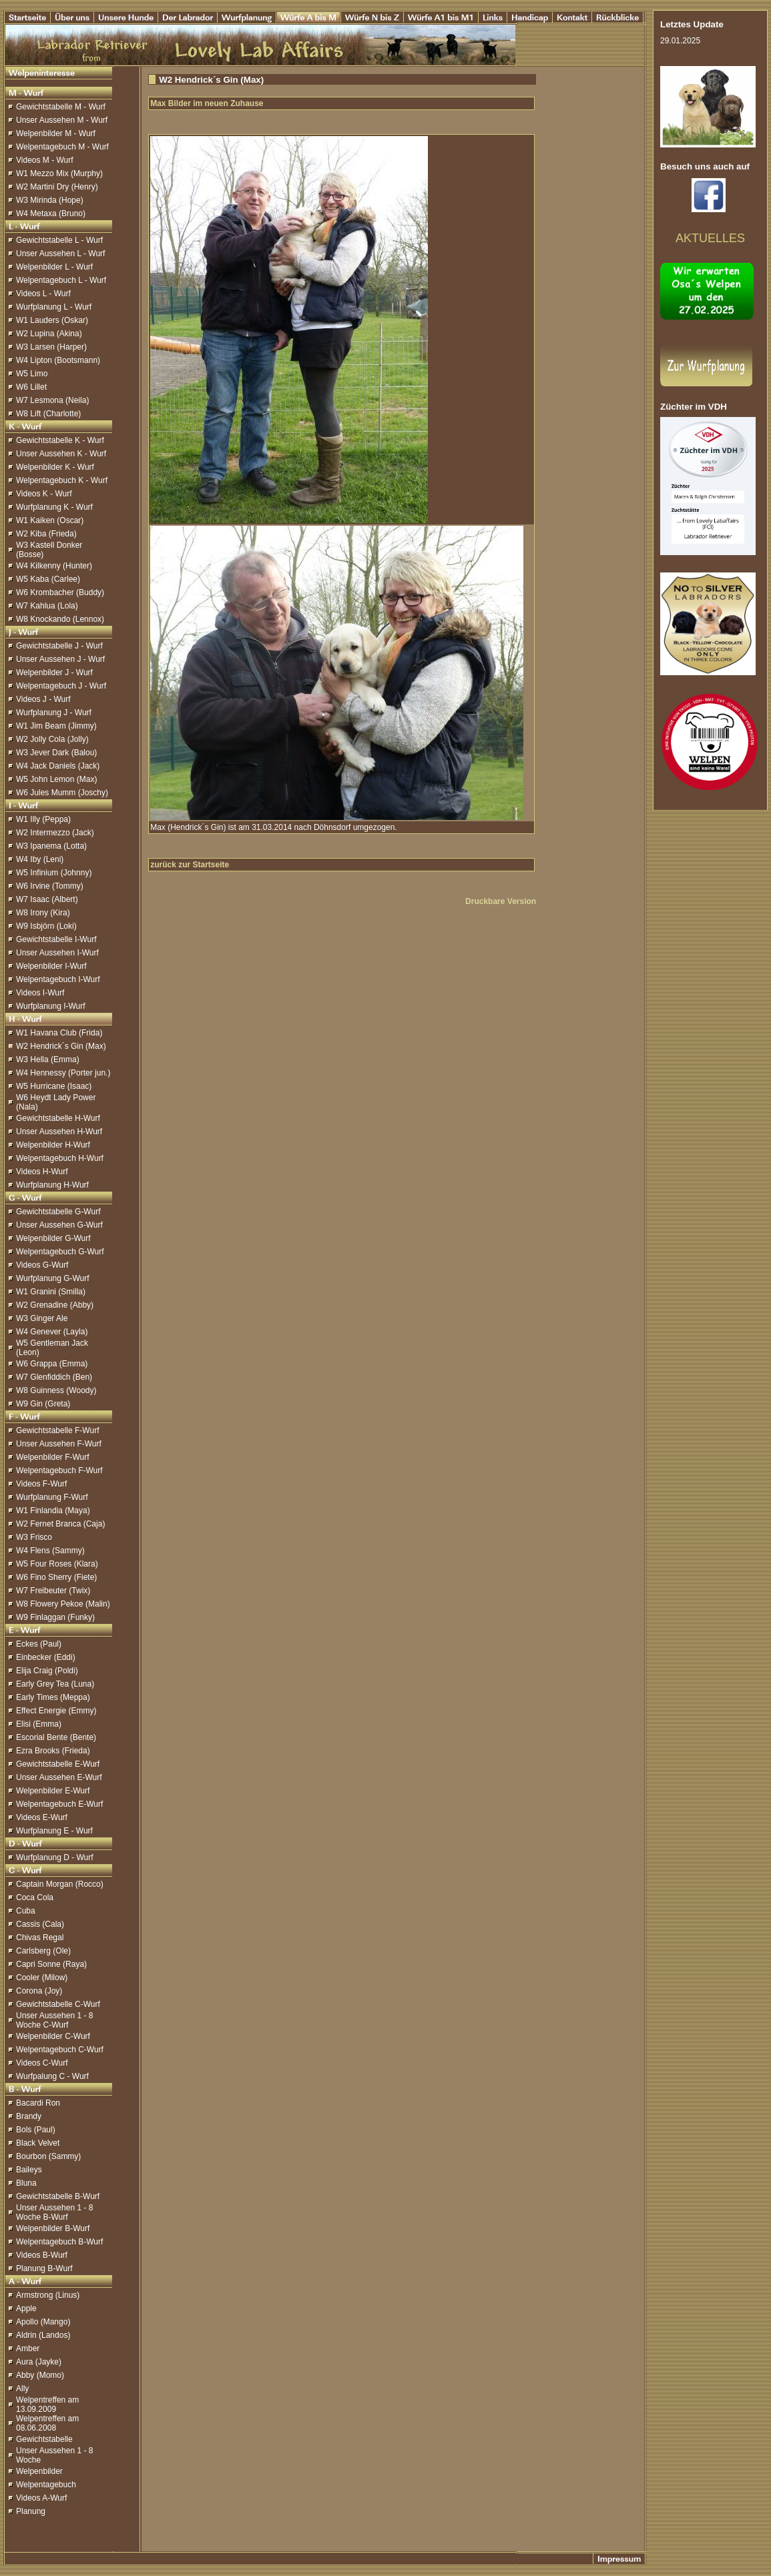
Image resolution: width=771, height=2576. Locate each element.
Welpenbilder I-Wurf (51, 966)
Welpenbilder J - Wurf (54, 672)
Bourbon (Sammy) (48, 2156)
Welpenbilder (39, 2471)
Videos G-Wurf (42, 1265)
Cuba (25, 1910)
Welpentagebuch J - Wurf (61, 686)
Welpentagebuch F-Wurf (59, 1470)
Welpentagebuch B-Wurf (59, 2241)
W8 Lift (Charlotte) (48, 413)
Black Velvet (37, 2143)
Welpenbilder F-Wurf (52, 1457)
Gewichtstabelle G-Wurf (58, 1211)
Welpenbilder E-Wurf (52, 1790)
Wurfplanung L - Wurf (53, 307)
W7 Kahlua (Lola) (47, 605)
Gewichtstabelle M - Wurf (60, 106)
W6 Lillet (31, 387)
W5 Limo (31, 373)
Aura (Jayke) (38, 2362)
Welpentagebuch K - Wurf (61, 480)
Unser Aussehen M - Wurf (61, 120)
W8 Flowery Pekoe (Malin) (63, 1604)
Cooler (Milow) (41, 1977)
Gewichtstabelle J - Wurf (59, 646)
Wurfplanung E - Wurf (54, 1830)
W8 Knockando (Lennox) (60, 619)
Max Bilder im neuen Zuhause (206, 103)
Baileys (29, 2169)
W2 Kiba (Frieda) (46, 533)
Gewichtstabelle (44, 2439)
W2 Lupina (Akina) (49, 333)
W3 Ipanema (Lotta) (51, 846)
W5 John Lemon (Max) (56, 779)
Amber (27, 2348)
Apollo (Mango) (43, 2321)
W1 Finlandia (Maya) (53, 1510)
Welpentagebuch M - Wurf (62, 146)
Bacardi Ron (38, 2103)
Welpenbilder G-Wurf (53, 1238)
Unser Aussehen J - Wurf (60, 659)
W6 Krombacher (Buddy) (60, 592)
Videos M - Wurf (44, 160)
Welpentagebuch (46, 2484)
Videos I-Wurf (40, 992)
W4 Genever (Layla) (51, 1331)
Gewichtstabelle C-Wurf (58, 2004)
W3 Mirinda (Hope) (49, 200)
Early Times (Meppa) (53, 1697)
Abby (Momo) (40, 2375)
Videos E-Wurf (41, 1817)
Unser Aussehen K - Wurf (61, 453)
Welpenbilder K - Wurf (55, 467)
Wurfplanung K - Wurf (54, 507)
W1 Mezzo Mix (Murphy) (59, 173)
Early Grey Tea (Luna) (55, 1684)
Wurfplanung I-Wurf (50, 1006)
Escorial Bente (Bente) (56, 1737)
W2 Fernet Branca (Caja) (60, 1524)
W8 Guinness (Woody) (56, 1390)
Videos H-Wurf (42, 1171)
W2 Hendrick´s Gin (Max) (61, 1046)
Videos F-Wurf (41, 1483)
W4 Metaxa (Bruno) (50, 213)
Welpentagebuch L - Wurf (61, 280)
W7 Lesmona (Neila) (52, 400)
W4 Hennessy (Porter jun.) (63, 1073)
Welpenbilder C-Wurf (53, 2036)
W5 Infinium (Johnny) (53, 872)
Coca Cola (34, 1897)
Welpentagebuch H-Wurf (59, 1158)
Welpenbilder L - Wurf (54, 267)
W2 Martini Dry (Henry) (57, 186)
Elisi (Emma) (38, 1724)
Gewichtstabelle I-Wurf (56, 939)
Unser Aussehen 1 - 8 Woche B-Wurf (54, 2212)
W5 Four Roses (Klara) (57, 1564)
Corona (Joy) (39, 1991)
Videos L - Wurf (43, 293)
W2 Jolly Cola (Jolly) (52, 739)
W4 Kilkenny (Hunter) (54, 565)
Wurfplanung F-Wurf (52, 1497)
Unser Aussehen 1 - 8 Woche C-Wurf (54, 2020)
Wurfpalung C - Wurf (52, 2076)
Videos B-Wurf (41, 2255)
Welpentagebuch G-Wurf (60, 1251)
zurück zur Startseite (189, 864)
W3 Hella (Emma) (47, 1059)
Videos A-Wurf (41, 2498)
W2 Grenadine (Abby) (54, 1305)
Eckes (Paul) (38, 1644)
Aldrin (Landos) (43, 2335)
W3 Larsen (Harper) (51, 347)
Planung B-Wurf (44, 2268)
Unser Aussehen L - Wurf (60, 253)
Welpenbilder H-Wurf (53, 1145)
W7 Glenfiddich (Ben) (54, 1377)
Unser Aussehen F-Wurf (58, 1443)
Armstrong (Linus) (47, 2295)
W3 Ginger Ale (41, 1318)
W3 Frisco (34, 1537)
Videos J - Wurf (43, 699)
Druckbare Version (500, 901)
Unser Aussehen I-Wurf (57, 952)
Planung (30, 2511)
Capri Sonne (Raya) (51, 1964)
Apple (26, 2308)
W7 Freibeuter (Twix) (53, 1590)
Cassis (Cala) (40, 1924)
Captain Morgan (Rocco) (59, 1884)
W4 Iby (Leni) (39, 859)
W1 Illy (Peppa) (43, 819)
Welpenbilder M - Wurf (55, 133)
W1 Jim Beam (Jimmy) (56, 726)
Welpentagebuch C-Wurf (59, 2049)
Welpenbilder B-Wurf (52, 2228)
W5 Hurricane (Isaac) (53, 1086)
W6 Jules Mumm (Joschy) (62, 792)
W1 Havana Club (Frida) (59, 1032)
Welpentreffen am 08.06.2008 (47, 2423)
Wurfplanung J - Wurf (53, 712)
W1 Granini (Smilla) (50, 1291)
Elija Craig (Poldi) (47, 1670)
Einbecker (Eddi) (45, 1657)
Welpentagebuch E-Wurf (59, 1804)
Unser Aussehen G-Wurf (59, 1225)
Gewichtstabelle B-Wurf (57, 2196)
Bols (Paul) (35, 2129)
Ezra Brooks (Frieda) (53, 1750)
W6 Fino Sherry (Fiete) (56, 1577)
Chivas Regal (39, 1937)
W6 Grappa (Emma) (51, 1363)
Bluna (26, 2183)
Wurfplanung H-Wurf (52, 1185)
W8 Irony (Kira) (43, 912)
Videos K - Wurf (44, 493)
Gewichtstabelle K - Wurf (60, 440)
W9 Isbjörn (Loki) (46, 926)
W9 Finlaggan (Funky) (55, 1617)
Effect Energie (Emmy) (56, 1710)
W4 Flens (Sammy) (50, 1550)
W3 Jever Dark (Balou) (56, 752)
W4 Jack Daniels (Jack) (57, 766)
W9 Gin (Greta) (43, 1403)
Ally (22, 2388)
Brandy (28, 2116)
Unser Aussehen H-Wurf (59, 1131)
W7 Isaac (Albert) (47, 899)
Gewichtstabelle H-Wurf (58, 1118)
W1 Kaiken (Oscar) (49, 520)
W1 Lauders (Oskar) (52, 320)
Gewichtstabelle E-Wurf (57, 1764)
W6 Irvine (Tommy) (49, 886)
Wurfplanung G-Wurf (52, 1278)
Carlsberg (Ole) (43, 1951)
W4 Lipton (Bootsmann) (58, 360)
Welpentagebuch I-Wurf (58, 979)
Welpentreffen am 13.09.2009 (47, 2404)
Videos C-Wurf (42, 2063)
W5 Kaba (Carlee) (48, 579)
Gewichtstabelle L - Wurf (59, 240)
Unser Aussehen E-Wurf (59, 1777)
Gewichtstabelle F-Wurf (57, 1430)
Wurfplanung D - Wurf (54, 1857)
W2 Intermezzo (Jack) (55, 832)
